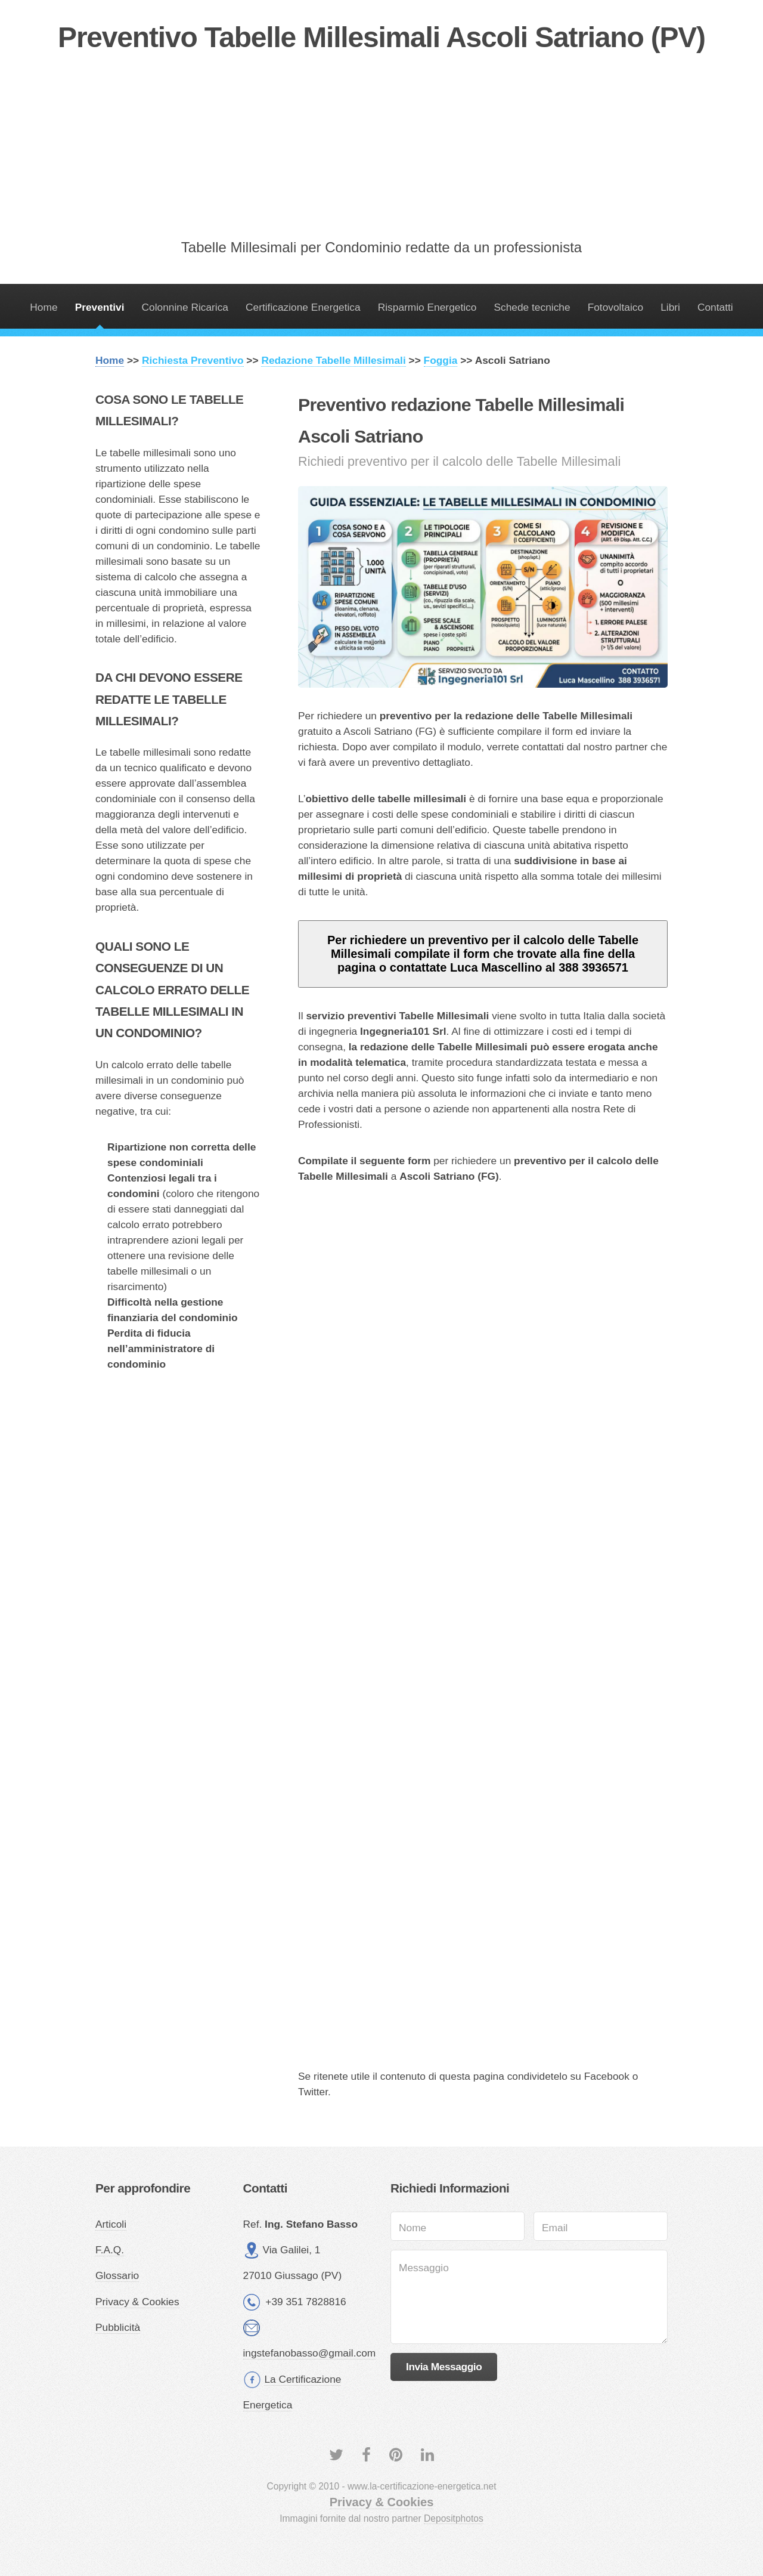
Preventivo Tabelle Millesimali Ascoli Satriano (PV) (381, 37)
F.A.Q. (109, 2250)
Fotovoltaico (615, 307)
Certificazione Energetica (303, 307)
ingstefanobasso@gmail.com (309, 2353)
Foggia (441, 360)
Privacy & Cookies (137, 2302)
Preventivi (100, 307)
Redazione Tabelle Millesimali (333, 360)
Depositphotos (453, 2518)
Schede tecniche (532, 307)
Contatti (715, 307)
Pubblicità (117, 2327)
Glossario (117, 2275)
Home (43, 307)
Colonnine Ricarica (185, 307)
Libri (670, 307)
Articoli (110, 2224)
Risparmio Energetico (427, 307)
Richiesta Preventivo (192, 360)
